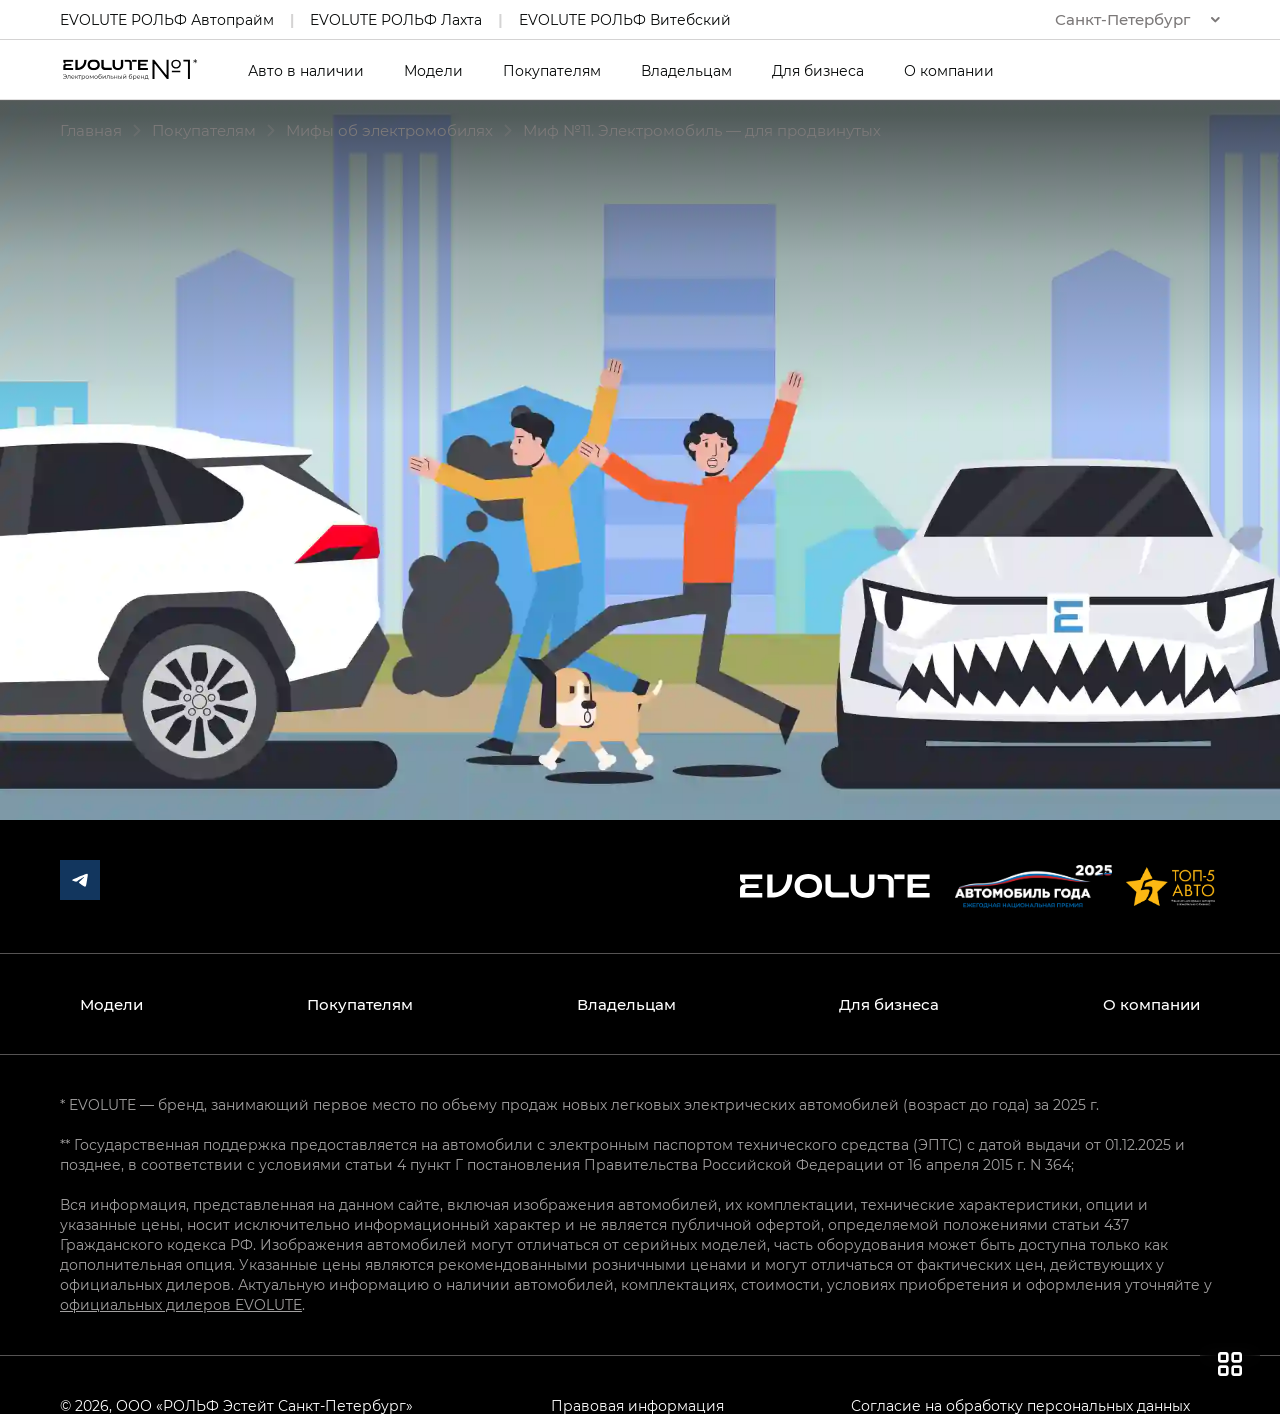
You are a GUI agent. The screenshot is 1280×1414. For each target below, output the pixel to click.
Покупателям (552, 71)
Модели (433, 71)
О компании (949, 71)
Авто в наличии (306, 71)
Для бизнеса (818, 71)
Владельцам (686, 71)
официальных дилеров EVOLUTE (181, 1304)
